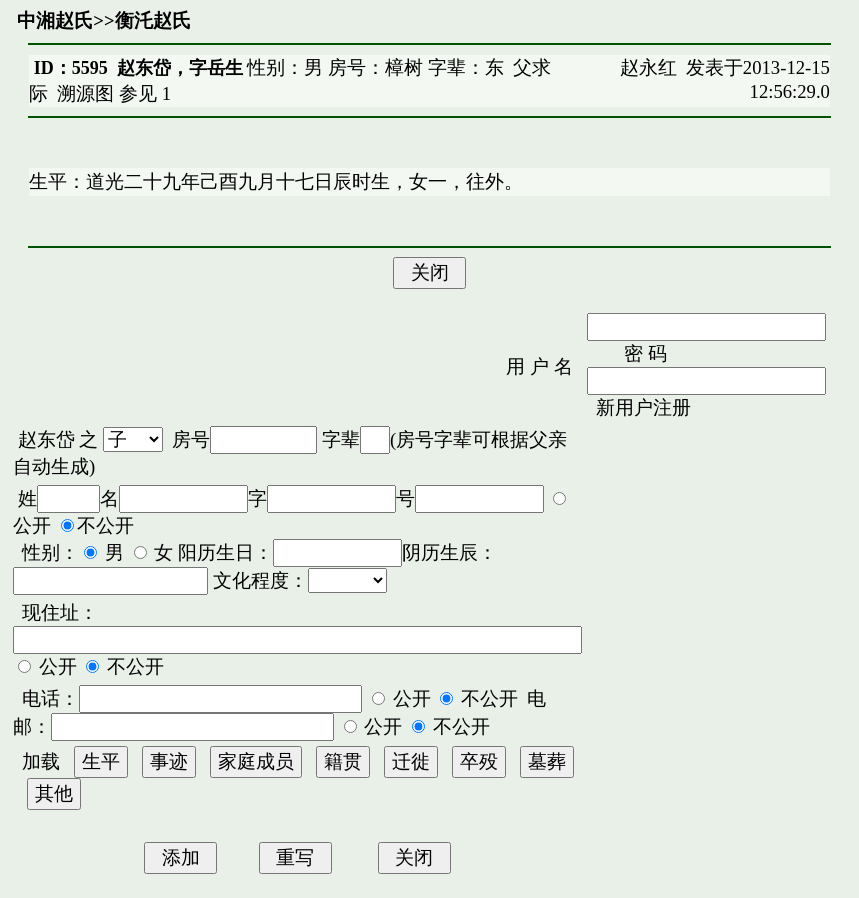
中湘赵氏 (55, 20)
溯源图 (85, 93)
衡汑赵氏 (153, 20)
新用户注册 (643, 407)
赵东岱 (46, 439)
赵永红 (648, 67)
